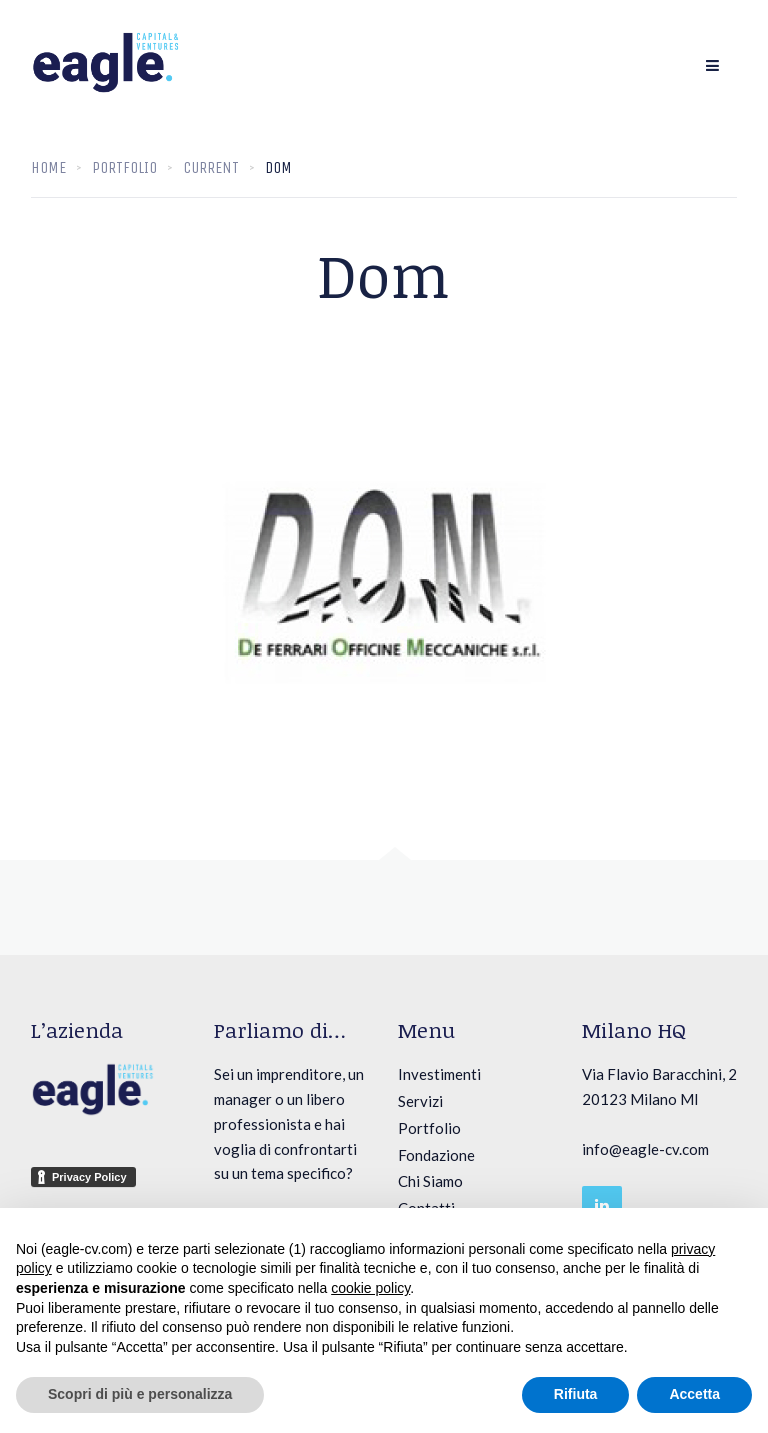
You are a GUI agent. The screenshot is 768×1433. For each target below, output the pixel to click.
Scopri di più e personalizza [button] (140, 1394)
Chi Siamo (430, 1181)
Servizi (420, 1101)
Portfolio (429, 1128)
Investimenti (439, 1074)
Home (48, 167)
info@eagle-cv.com (645, 1149)
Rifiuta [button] (576, 1394)
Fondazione (436, 1155)
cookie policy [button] (370, 1288)
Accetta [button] (694, 1394)
